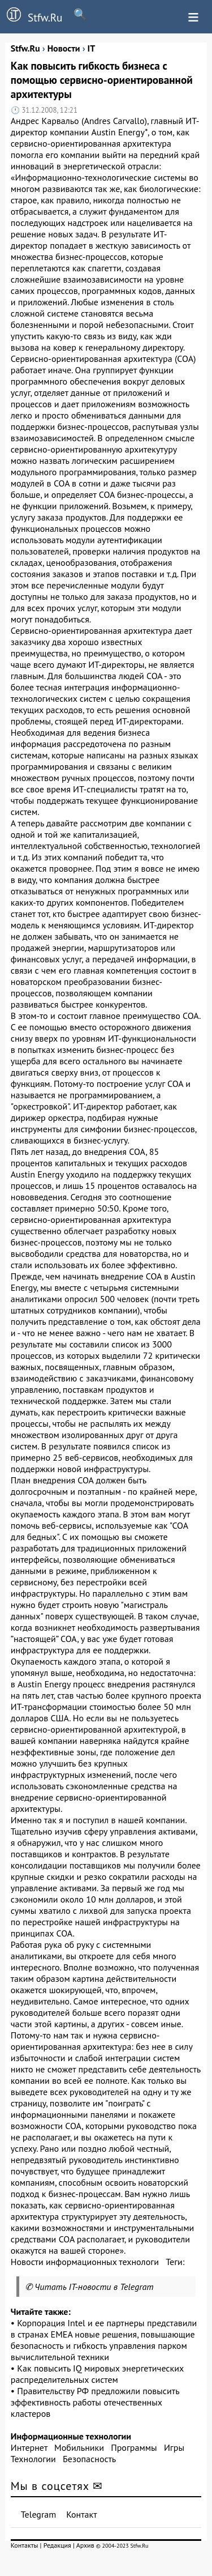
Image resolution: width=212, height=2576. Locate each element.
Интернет (29, 2447)
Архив (85, 2545)
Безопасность (89, 2458)
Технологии (33, 2458)
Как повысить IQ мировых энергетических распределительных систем (97, 2373)
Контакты (24, 2545)
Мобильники (79, 2447)
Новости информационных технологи (85, 2261)
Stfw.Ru (31, 15)
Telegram (39, 2514)
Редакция (57, 2545)
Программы (134, 2447)
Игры (174, 2447)
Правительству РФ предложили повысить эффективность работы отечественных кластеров (95, 2402)
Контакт (81, 2514)
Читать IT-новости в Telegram (94, 2286)
